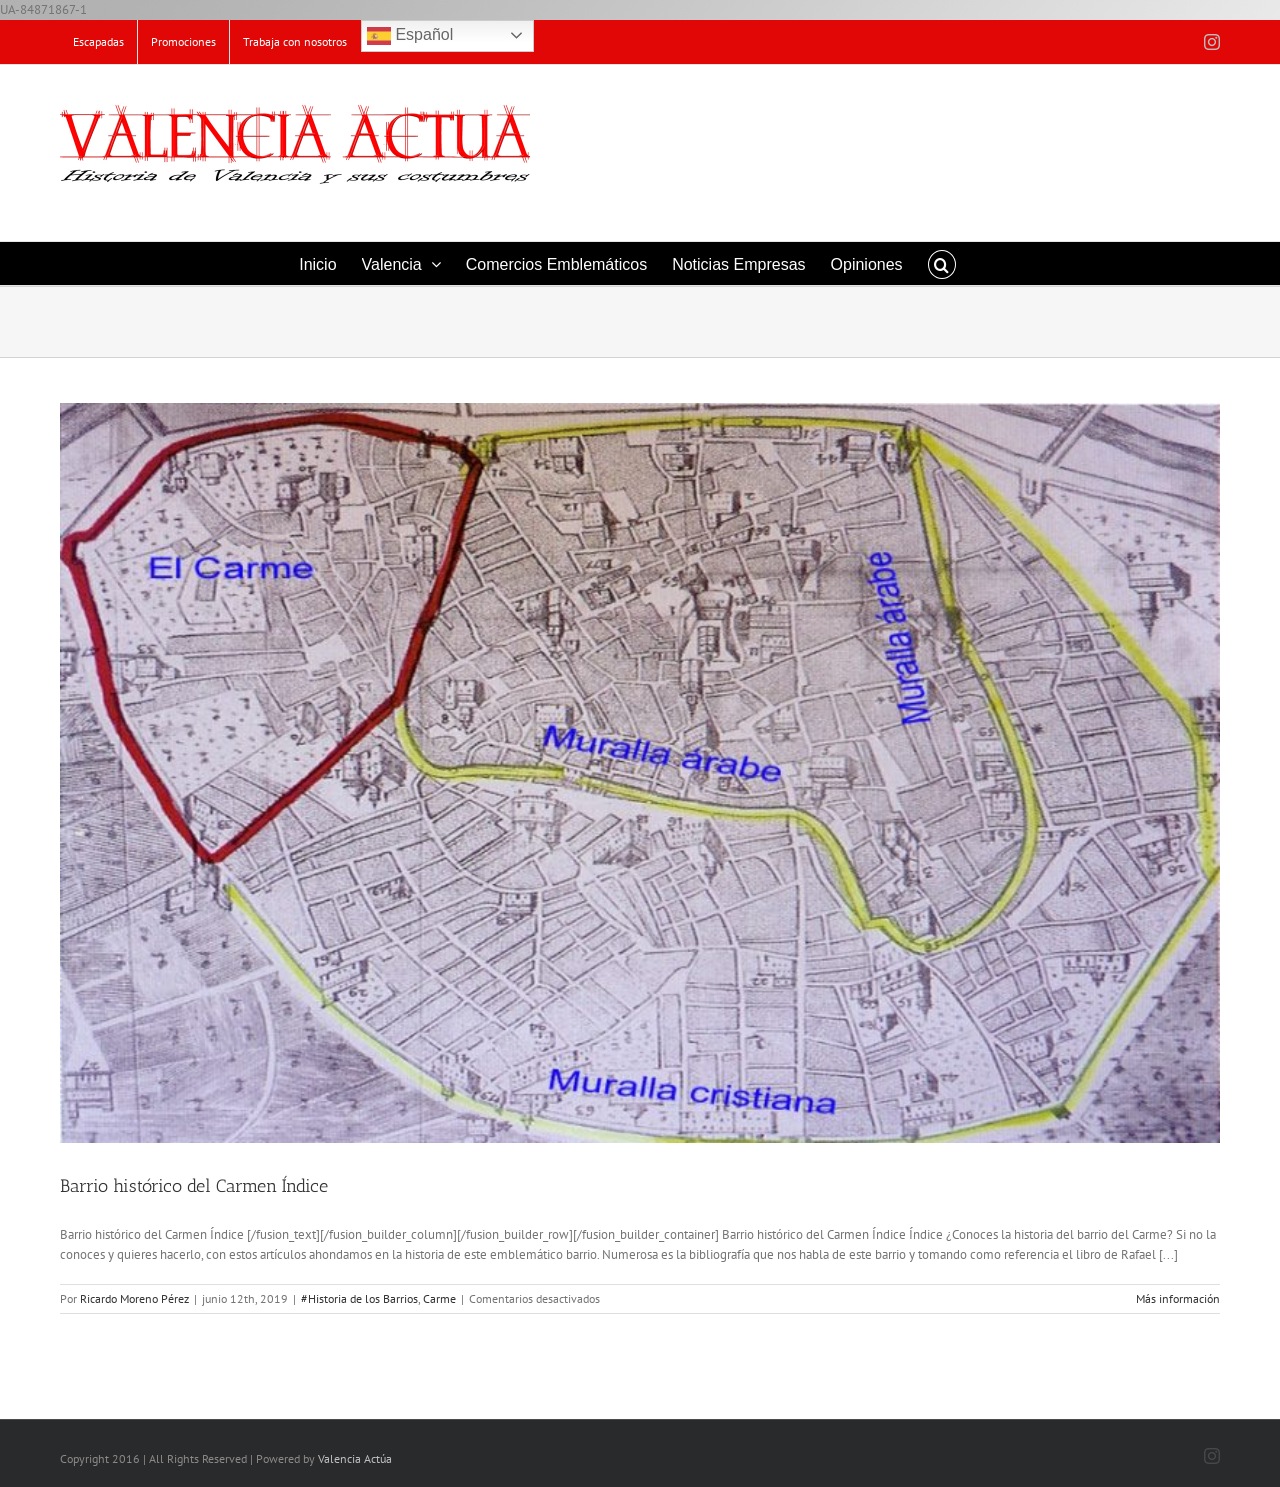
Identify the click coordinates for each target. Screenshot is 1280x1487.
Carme (439, 1298)
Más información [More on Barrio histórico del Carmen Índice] (1178, 1298)
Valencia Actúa (355, 1458)
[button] (942, 263)
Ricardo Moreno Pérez (134, 1298)
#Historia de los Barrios (359, 1298)
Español (410, 36)
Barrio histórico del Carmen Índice (194, 1186)
